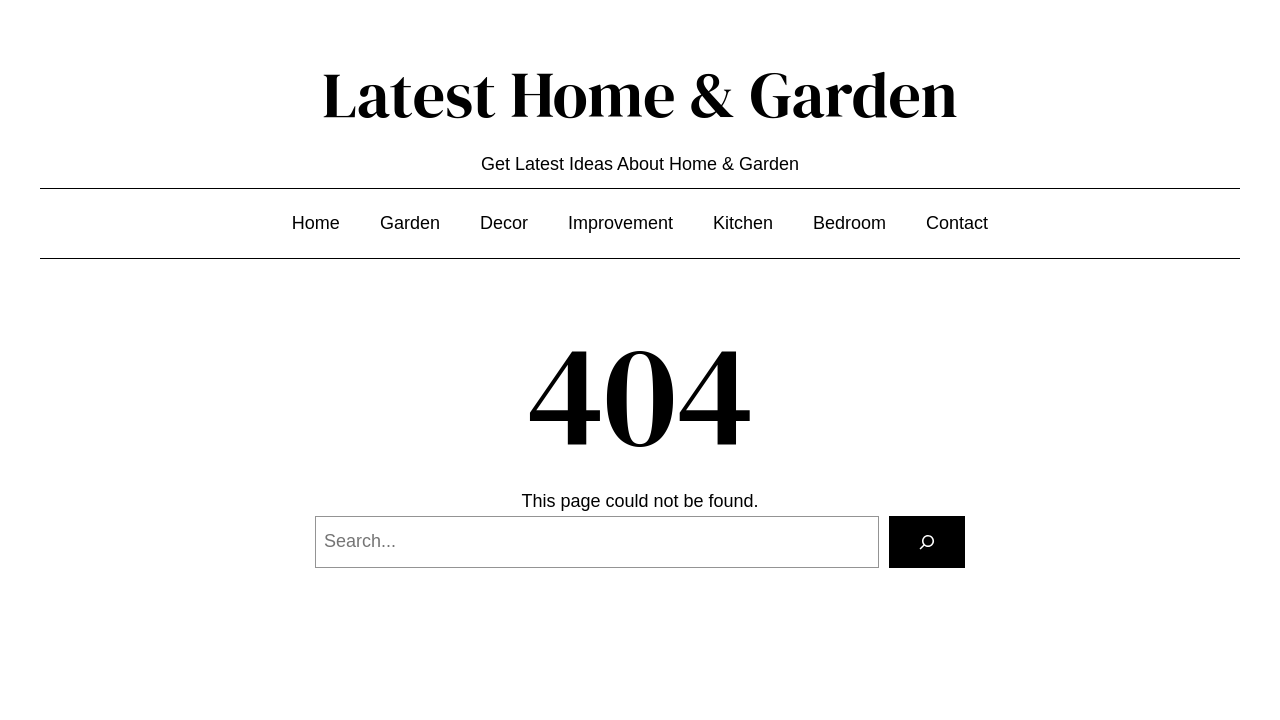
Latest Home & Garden (640, 94)
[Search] (927, 542)
